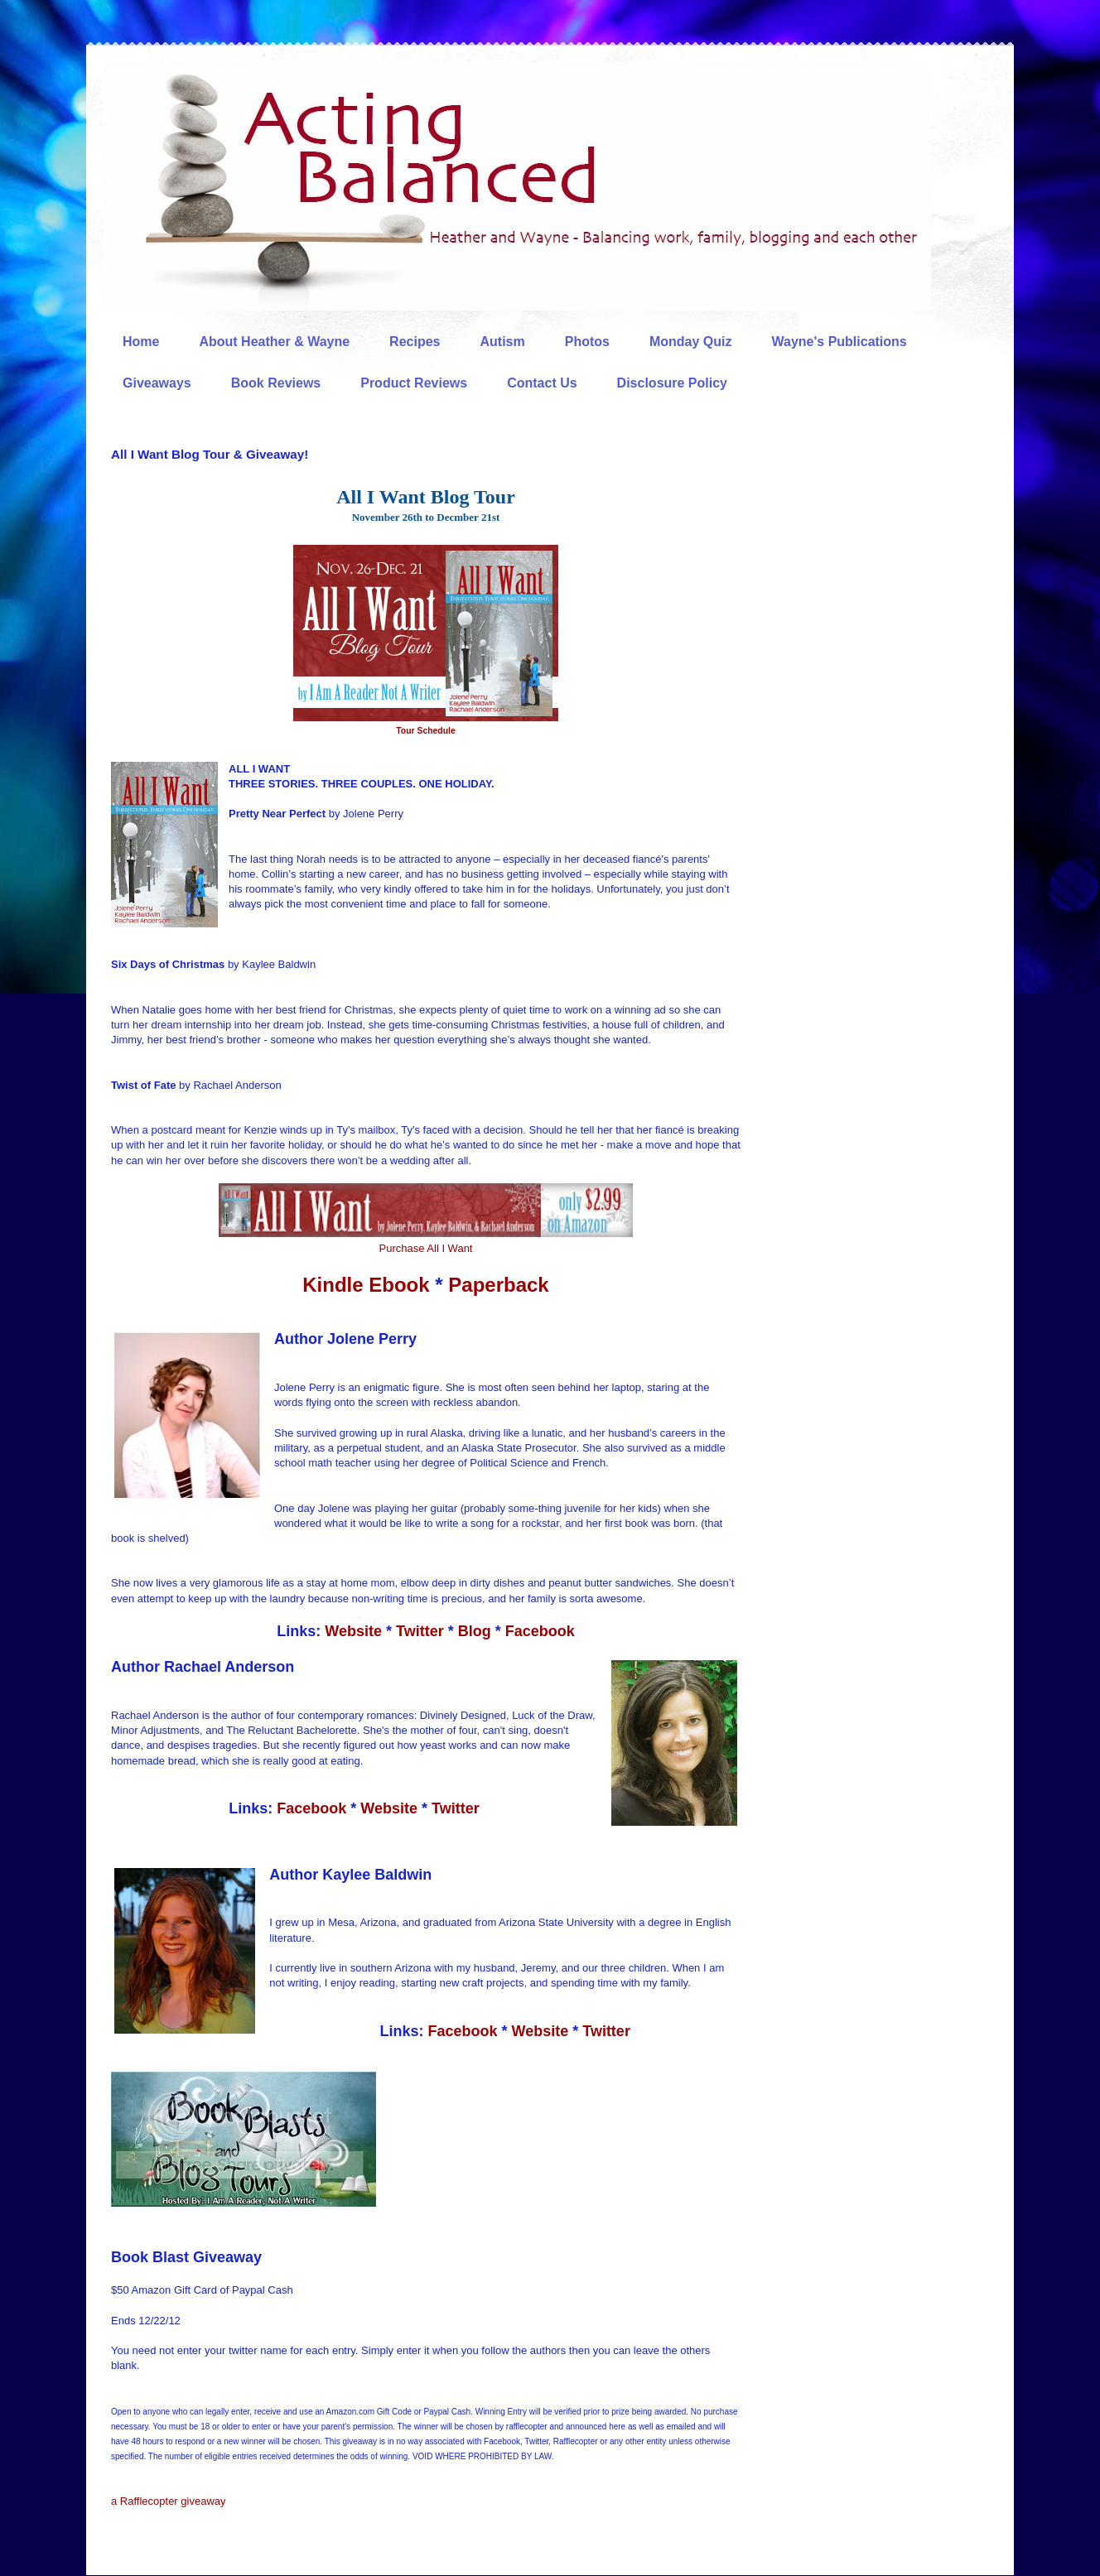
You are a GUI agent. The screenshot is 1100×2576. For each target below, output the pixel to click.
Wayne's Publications (839, 342)
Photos (587, 342)
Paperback (498, 1285)
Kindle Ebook (365, 1285)
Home (141, 342)
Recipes (414, 342)
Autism (502, 342)
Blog (474, 1631)
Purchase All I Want (426, 1248)
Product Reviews (413, 383)
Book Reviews (276, 383)
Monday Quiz (690, 342)
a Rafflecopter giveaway (168, 2501)
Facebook (540, 1631)
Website (351, 1631)
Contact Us (542, 383)
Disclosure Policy (672, 383)
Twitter (420, 1631)
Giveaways (157, 383)
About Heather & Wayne (274, 342)
